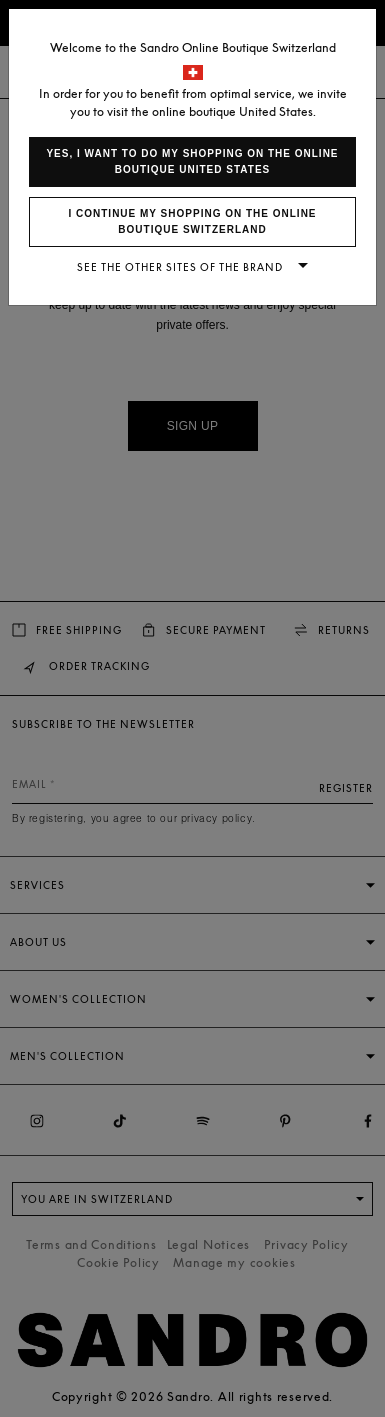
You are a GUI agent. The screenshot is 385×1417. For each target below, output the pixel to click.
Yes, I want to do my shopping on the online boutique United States (192, 161)
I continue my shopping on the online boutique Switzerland (192, 221)
